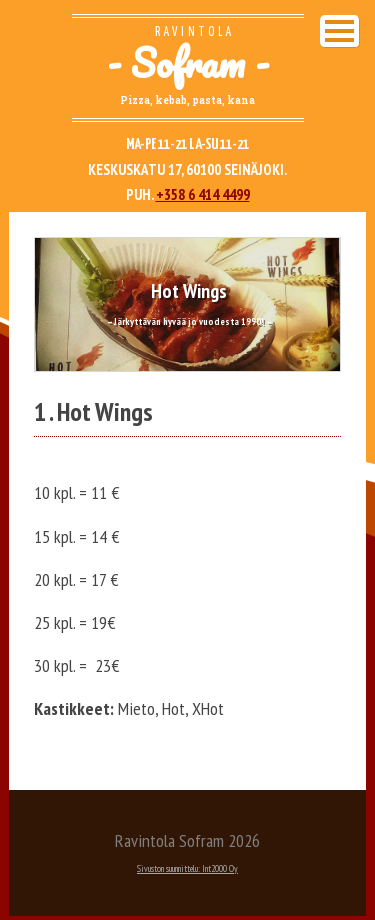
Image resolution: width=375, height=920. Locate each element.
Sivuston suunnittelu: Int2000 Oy (187, 868)
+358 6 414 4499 (203, 194)
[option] (187, 304)
